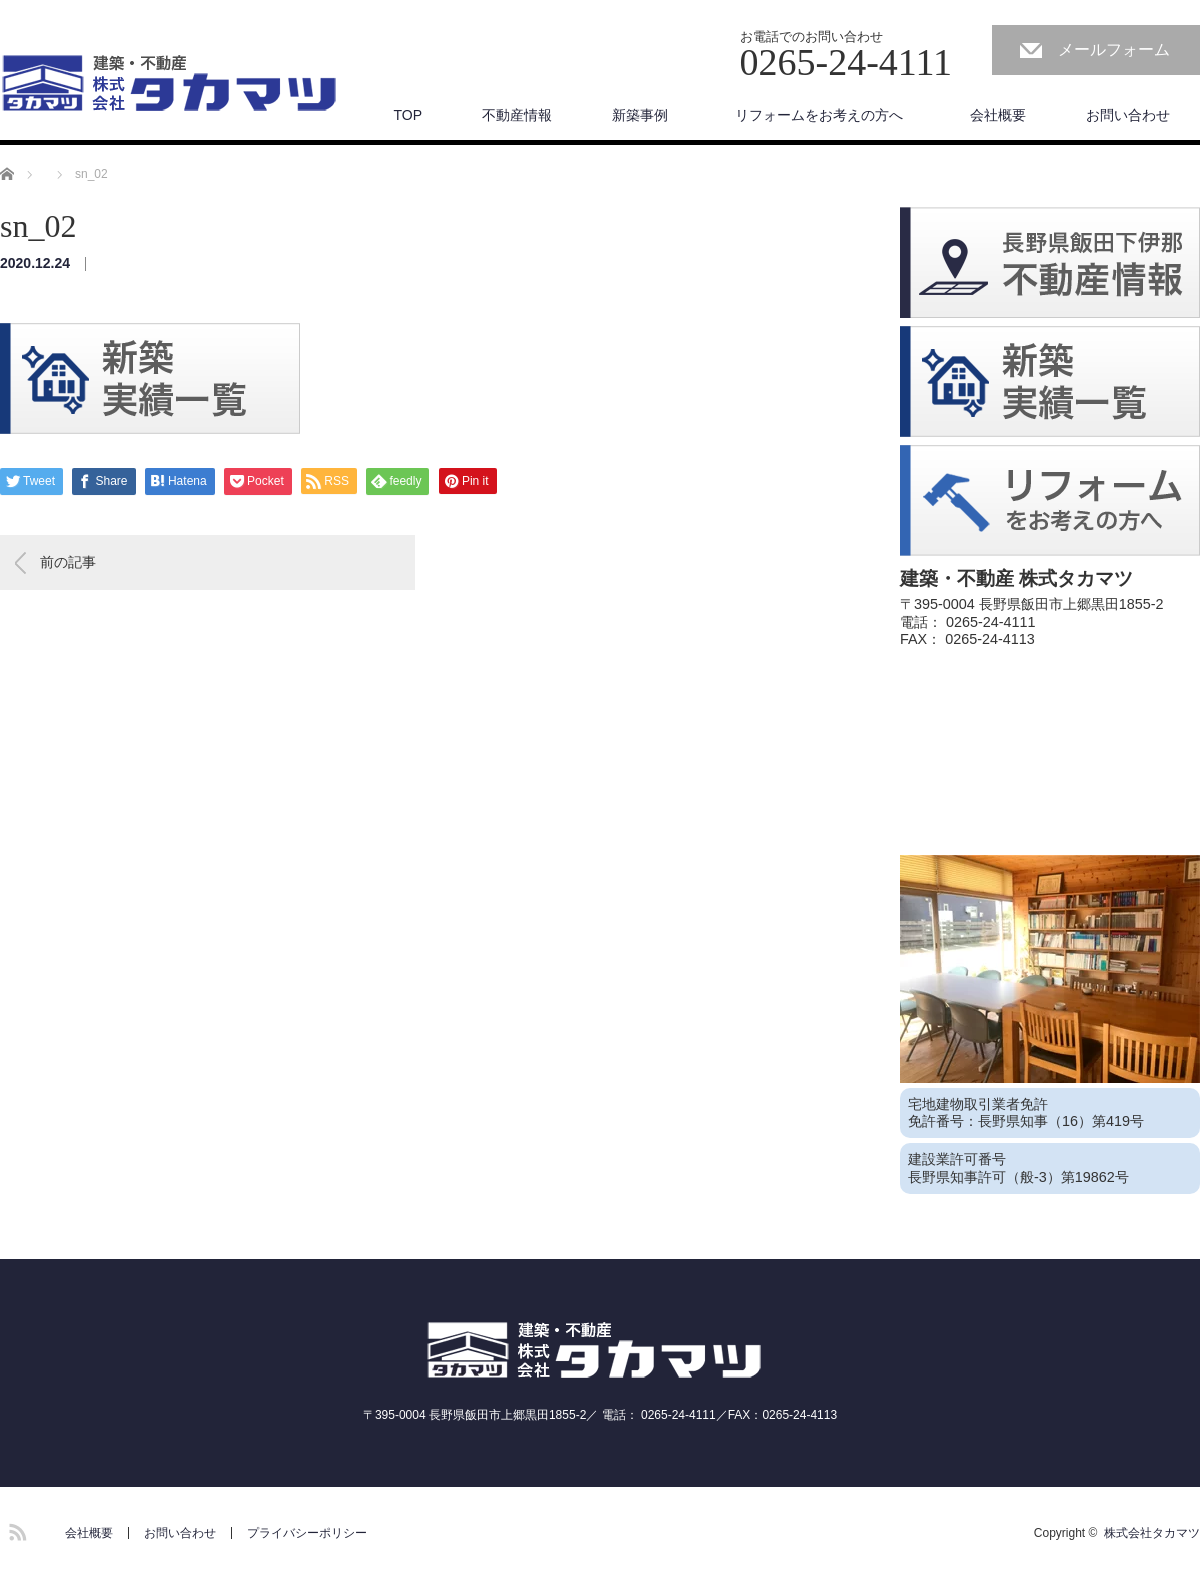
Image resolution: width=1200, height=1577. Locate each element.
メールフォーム (1114, 49)
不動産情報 (517, 115)
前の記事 (68, 562)
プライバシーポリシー (307, 1533)
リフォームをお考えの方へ (826, 115)
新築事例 (640, 115)
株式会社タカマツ (1152, 1533)
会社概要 (998, 115)
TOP (407, 115)
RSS (15, 1529)
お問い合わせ (1128, 115)
